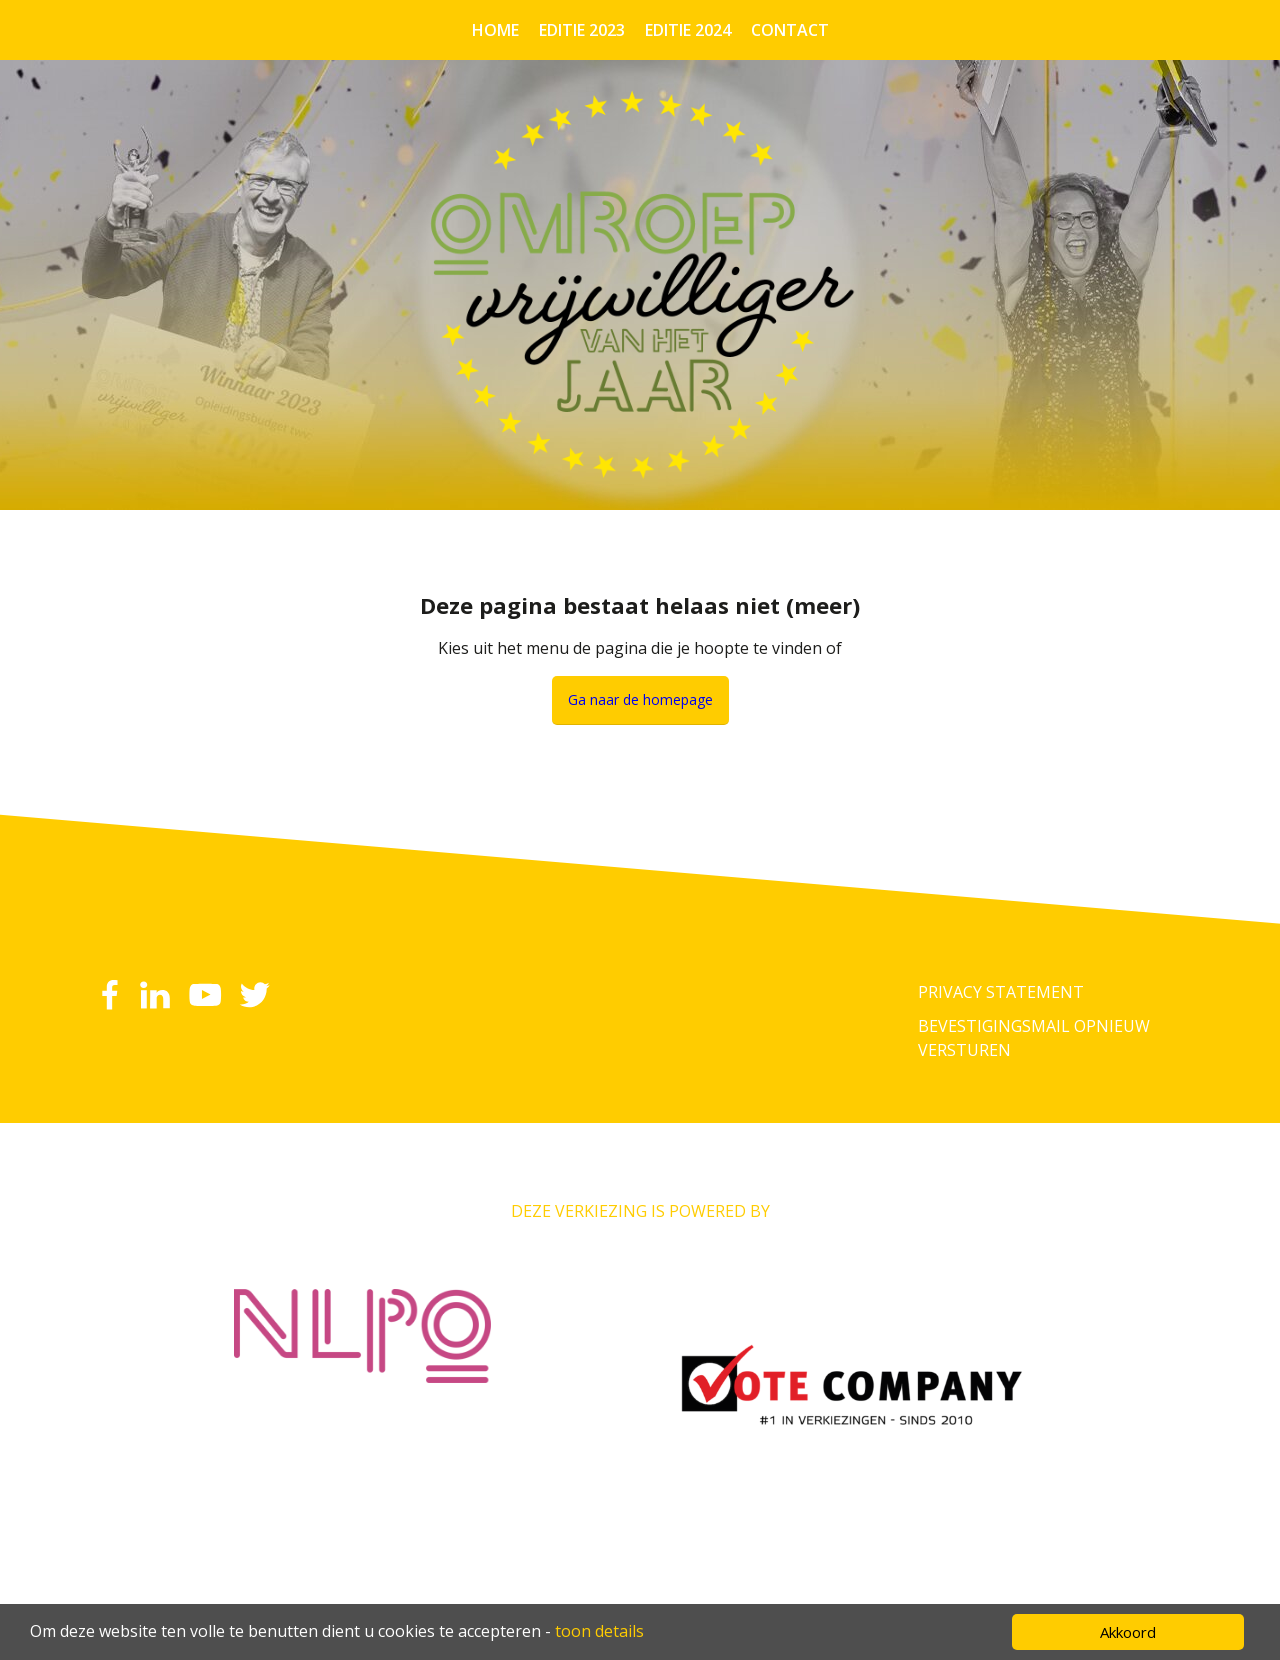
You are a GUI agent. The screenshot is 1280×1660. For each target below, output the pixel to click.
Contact (790, 30)
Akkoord (1128, 1632)
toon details (599, 1631)
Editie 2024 (688, 30)
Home (495, 30)
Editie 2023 (582, 30)
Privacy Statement (1001, 992)
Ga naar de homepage (640, 699)
